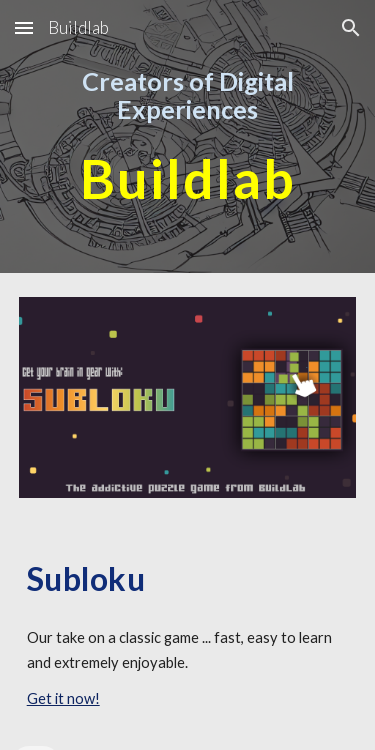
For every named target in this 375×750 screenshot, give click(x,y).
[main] (188, 96)
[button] (24, 27)
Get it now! (63, 698)
